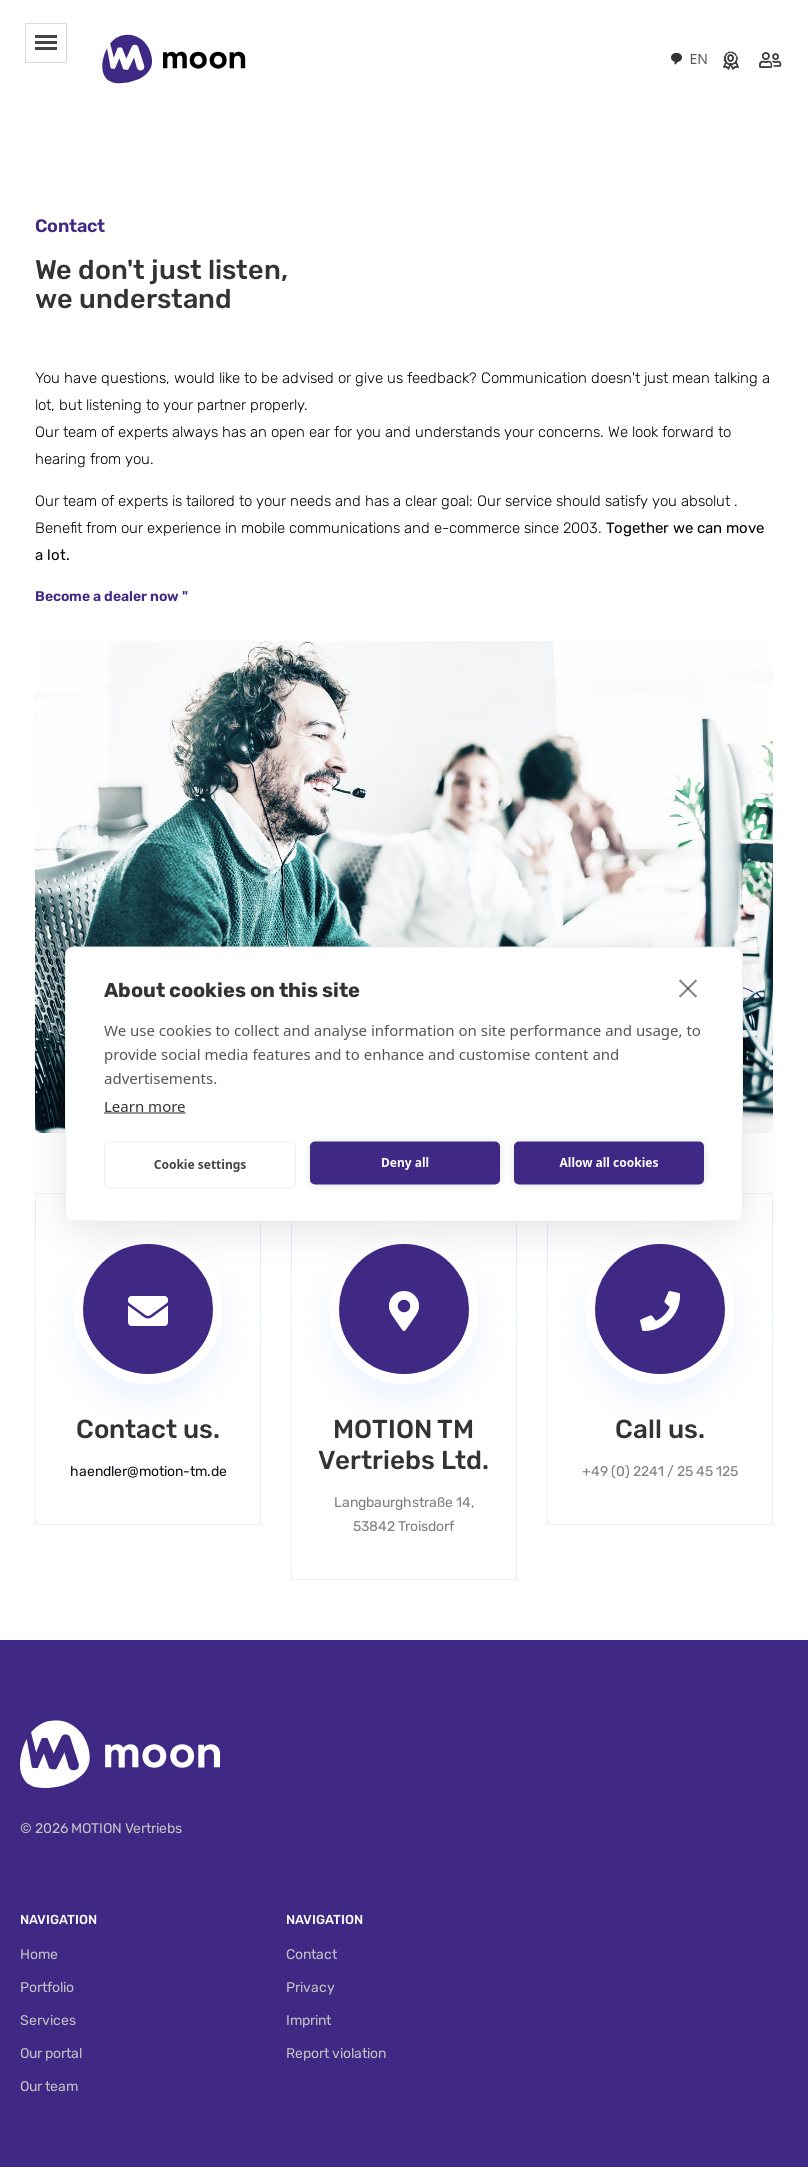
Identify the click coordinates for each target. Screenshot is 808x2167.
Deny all (405, 1162)
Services (48, 2020)
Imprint (308, 2020)
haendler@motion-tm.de (148, 1471)
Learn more (145, 1105)
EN (688, 58)
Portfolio (47, 1987)
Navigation (58, 1919)
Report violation (336, 2053)
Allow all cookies (609, 1162)
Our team (49, 2086)
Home (39, 1954)
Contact (311, 1954)
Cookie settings (200, 1164)
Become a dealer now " (111, 596)
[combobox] (688, 58)
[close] (688, 987)
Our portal (51, 2053)
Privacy (310, 1987)
